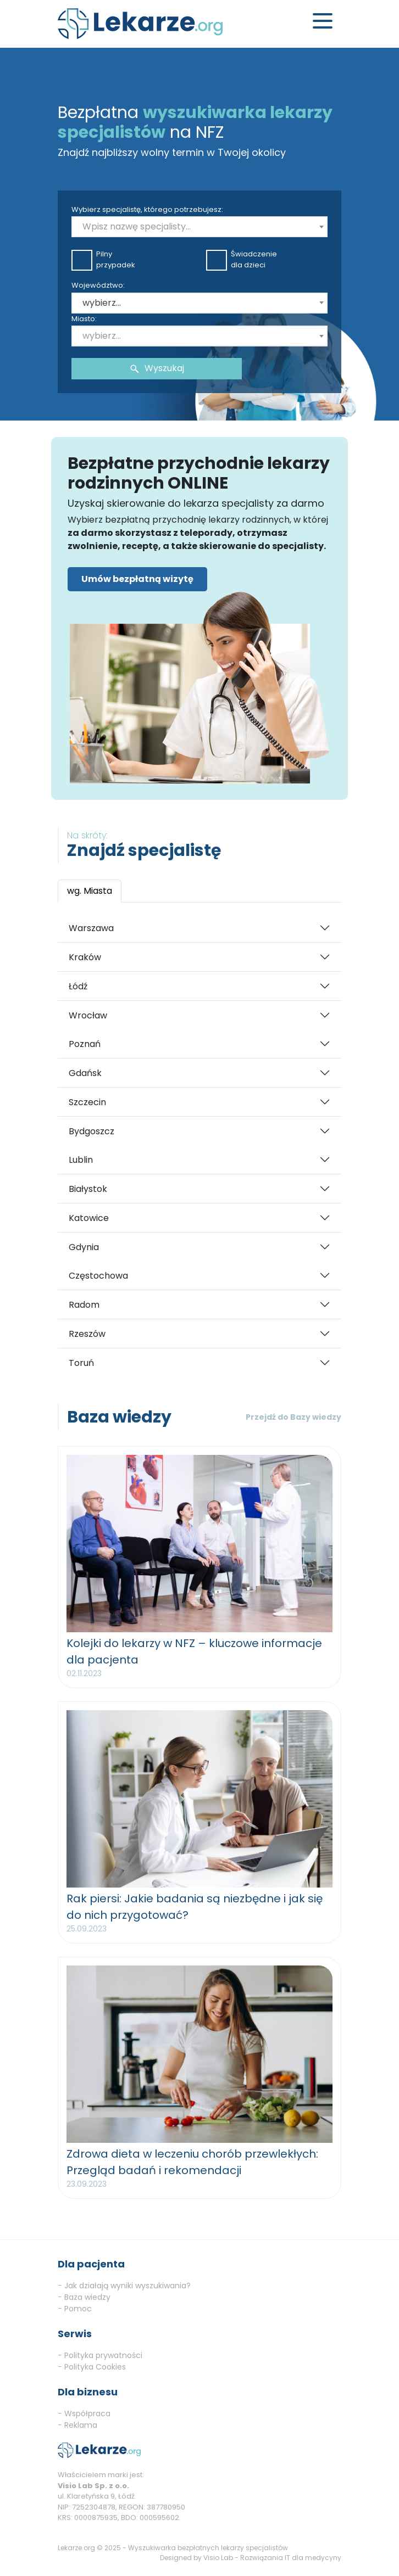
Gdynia (84, 1247)
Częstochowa (98, 1275)
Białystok (88, 1189)
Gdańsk (85, 1073)
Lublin (81, 1159)
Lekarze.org (76, 2547)
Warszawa (91, 928)
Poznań (85, 1044)
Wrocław (88, 1015)
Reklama (80, 2425)
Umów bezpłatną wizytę (137, 579)
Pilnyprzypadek (103, 259)
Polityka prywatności (103, 2355)
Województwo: (98, 285)
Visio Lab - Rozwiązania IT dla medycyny (272, 2557)
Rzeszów (87, 1334)
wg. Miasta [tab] (89, 890)
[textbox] (199, 226)
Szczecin (87, 1102)
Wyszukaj (157, 368)
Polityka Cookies (95, 2366)
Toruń (81, 1363)
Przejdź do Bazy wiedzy (293, 1417)
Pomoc (78, 2308)
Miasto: (84, 318)
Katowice (89, 1218)
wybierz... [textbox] (101, 302)
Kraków (85, 957)
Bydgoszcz (91, 1131)
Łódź (78, 986)
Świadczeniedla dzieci (241, 259)
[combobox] (199, 226)
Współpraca (87, 2413)
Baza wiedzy (87, 2297)
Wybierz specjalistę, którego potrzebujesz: (147, 209)
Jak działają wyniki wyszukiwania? (127, 2285)
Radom (84, 1304)
